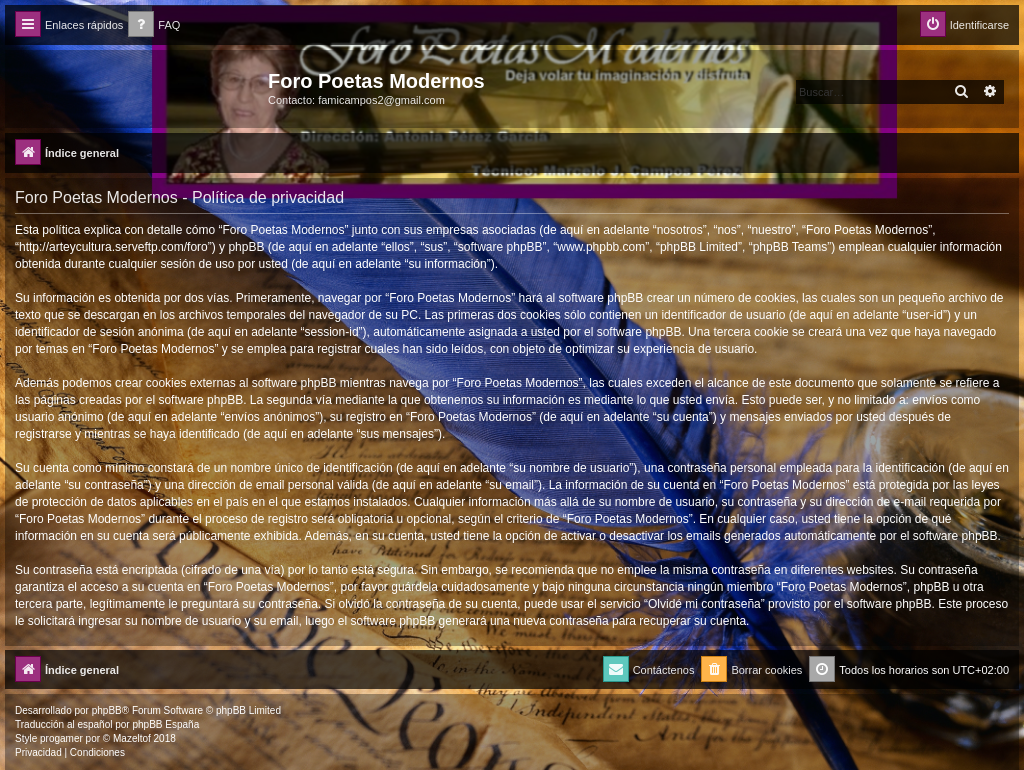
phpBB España (165, 724)
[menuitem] (154, 25)
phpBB (107, 710)
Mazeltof (132, 738)
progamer (61, 738)
